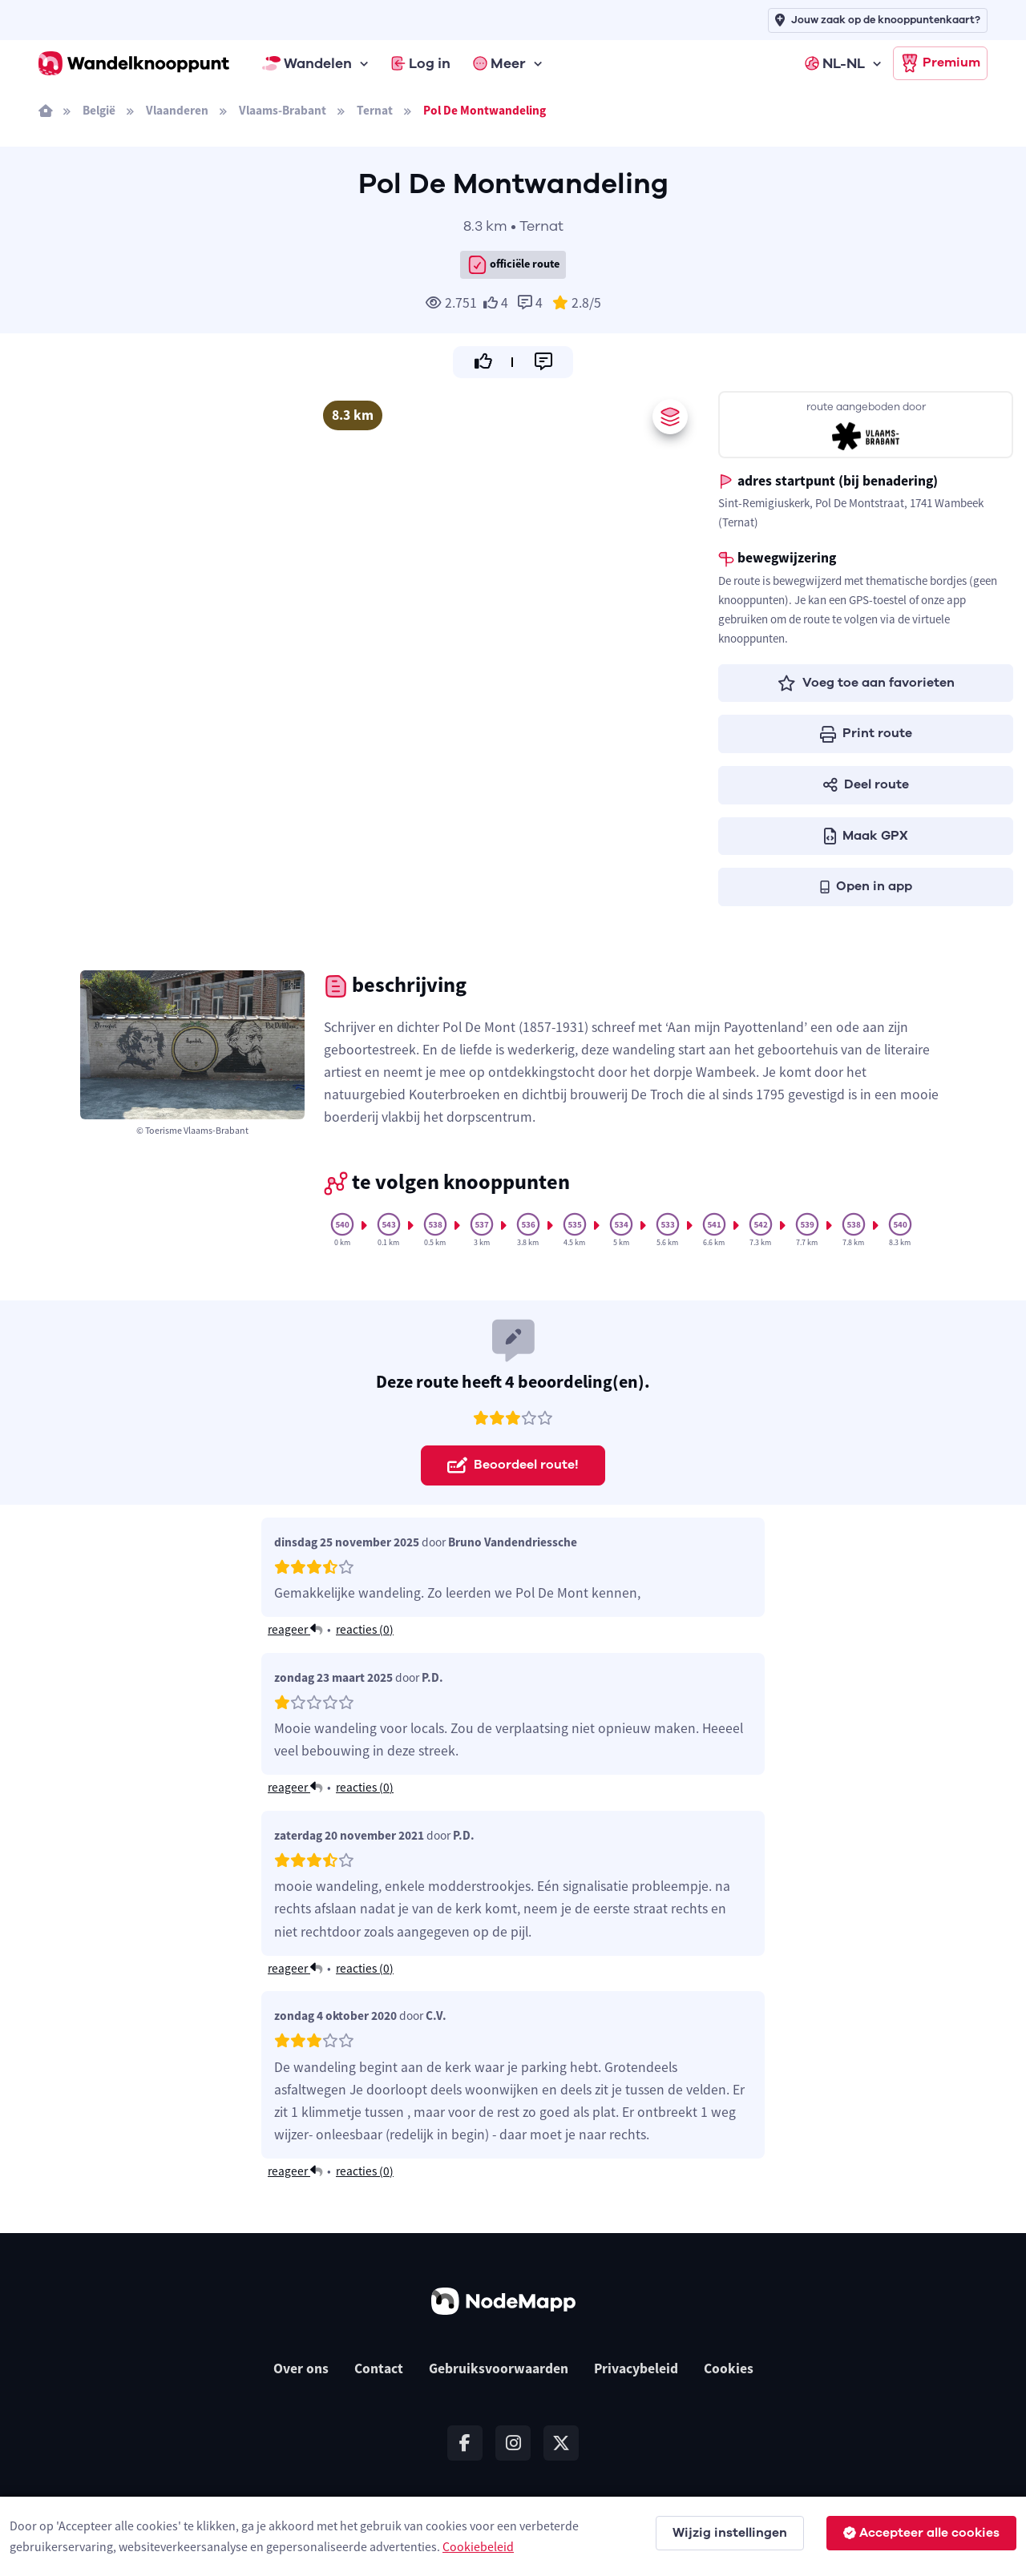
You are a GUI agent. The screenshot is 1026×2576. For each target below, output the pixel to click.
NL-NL (835, 63)
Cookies (728, 2368)
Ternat (375, 110)
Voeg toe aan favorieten (866, 682)
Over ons (301, 2368)
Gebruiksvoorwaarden (498, 2368)
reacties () (365, 1629)
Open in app (866, 886)
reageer (295, 1629)
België (99, 110)
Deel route (866, 784)
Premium (940, 63)
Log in (420, 63)
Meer (499, 63)
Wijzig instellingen (730, 2533)
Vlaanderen (177, 110)
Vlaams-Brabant (282, 110)
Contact (378, 2368)
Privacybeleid (636, 2368)
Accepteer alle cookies (921, 2533)
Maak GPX (866, 836)
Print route (866, 733)
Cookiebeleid (478, 2546)
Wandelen (307, 63)
